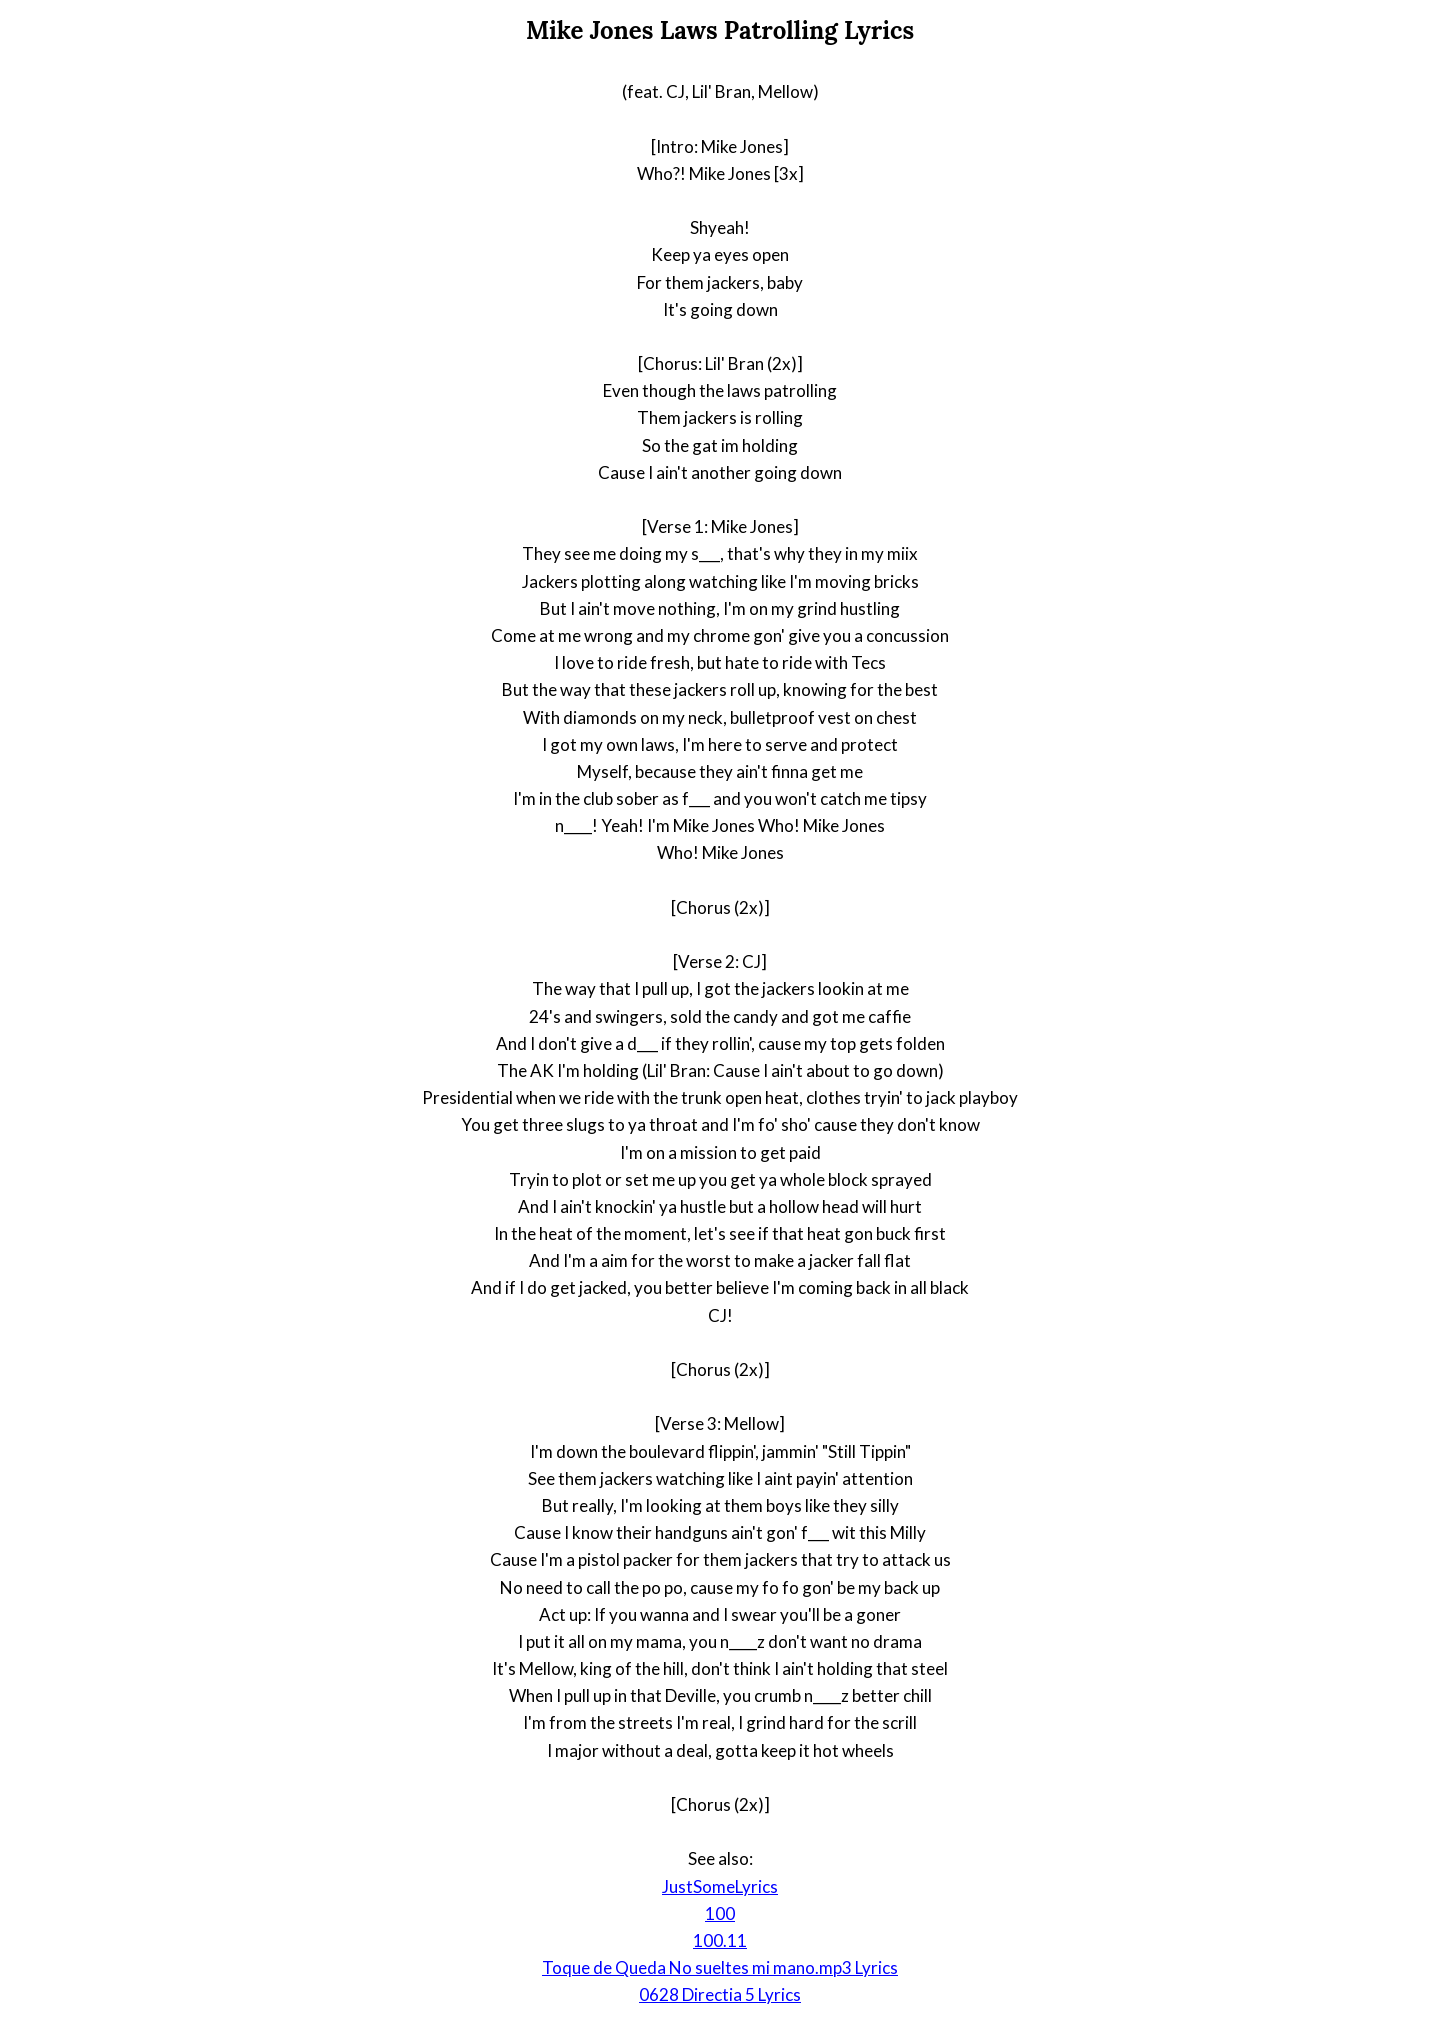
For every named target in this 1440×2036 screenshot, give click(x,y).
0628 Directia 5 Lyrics (720, 1994)
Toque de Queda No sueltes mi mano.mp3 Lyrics (720, 1967)
